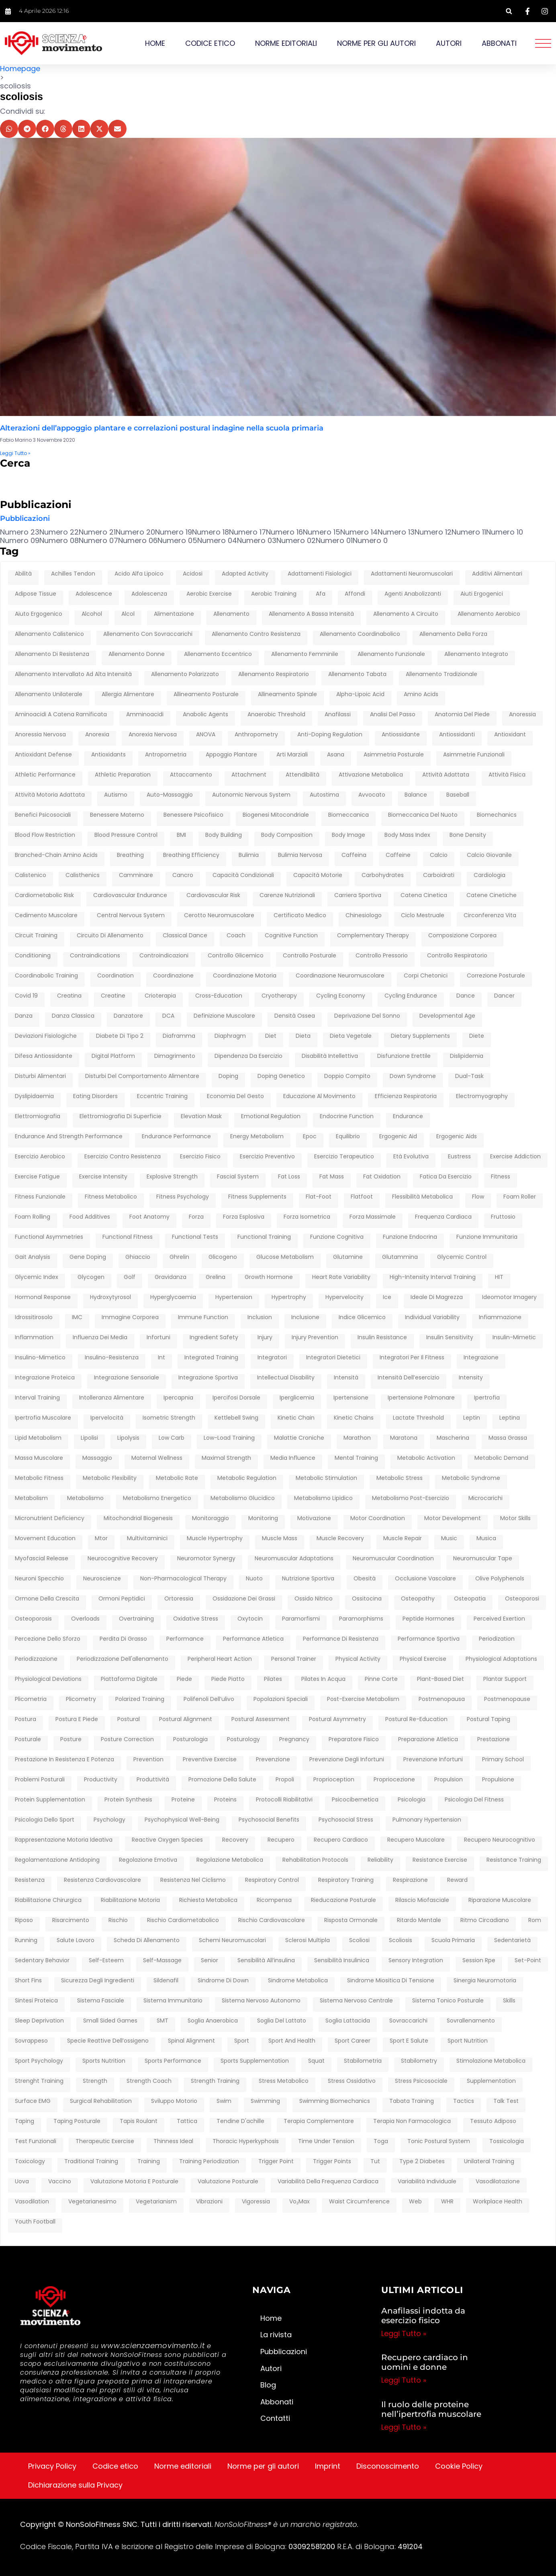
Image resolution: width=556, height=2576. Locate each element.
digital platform (113, 1056)
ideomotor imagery (509, 1297)
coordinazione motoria (244, 976)
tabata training (411, 2101)
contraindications (95, 955)
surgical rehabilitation (101, 2101)
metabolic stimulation (326, 1478)
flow (478, 1197)
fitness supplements (257, 1197)
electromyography (482, 1096)
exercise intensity (103, 1176)
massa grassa (508, 1438)
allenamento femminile (304, 654)
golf (129, 1277)
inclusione (305, 1317)
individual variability (432, 1317)
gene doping (88, 1257)
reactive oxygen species (167, 1840)
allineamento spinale (287, 694)
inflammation (34, 1337)
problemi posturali (40, 1779)
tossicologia (506, 2141)
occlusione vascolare (425, 1578)
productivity (100, 1779)
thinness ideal (173, 2141)
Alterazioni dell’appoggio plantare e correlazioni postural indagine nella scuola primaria (161, 428)
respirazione (410, 1880)
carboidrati (438, 875)
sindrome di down (223, 1980)
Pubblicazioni (25, 518)
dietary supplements (420, 1036)
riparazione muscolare (499, 1900)
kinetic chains (354, 1418)
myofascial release (41, 1558)
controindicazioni (163, 955)
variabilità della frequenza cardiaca (328, 2181)
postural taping (488, 1719)
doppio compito (347, 1076)
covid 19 (26, 996)
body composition (287, 835)
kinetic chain (296, 1418)
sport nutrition (468, 2041)
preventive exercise (210, 1759)
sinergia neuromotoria (485, 1980)
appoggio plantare (231, 754)
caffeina (353, 855)
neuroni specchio (39, 1578)
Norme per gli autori (376, 43)
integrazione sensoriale (126, 1377)
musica (486, 1538)
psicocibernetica (355, 1799)
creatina (69, 996)
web (415, 2201)
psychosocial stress (346, 1820)
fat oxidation (382, 1176)
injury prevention (315, 1337)
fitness (500, 1176)
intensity (471, 1377)
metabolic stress (399, 1478)
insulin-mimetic (514, 1337)
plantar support (505, 1679)
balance (416, 795)
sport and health (291, 2041)
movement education (45, 1538)
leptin (471, 1418)
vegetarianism (156, 2201)
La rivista (276, 2335)
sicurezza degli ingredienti (97, 1980)
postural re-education (416, 1719)
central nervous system (131, 915)
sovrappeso (31, 2041)
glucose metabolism (285, 1257)
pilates (273, 1679)
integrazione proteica (45, 1377)
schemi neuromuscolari (232, 1940)
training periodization (209, 2161)
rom (534, 1920)
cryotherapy (279, 996)
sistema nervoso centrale (356, 2000)
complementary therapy (373, 935)
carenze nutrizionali (287, 895)
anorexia (97, 734)
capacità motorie (317, 875)
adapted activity (245, 574)
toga (381, 2141)
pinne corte (381, 1679)
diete (476, 1036)
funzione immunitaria (486, 1237)
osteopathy (418, 1599)
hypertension (233, 1297)
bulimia (249, 855)
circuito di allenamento (110, 935)
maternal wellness (156, 1458)
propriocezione (394, 1779)
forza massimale (373, 1217)
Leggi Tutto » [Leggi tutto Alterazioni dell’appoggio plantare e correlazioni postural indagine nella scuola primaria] (15, 453)
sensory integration (415, 1960)
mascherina (453, 1438)
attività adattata (445, 775)
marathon (357, 1438)
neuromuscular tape (482, 1558)
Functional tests (195, 1237)
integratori (272, 1357)
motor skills (515, 1518)
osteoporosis (33, 1619)
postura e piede (76, 1719)
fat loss (289, 1176)
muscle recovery (340, 1538)
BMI (181, 835)
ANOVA (205, 734)
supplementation (491, 2081)
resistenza (30, 1880)
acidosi (192, 574)
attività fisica (507, 775)
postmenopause (507, 1699)
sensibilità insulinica (341, 1960)
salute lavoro (75, 1940)
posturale (28, 1739)
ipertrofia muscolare (43, 1418)
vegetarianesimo (92, 2201)
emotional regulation (270, 1116)
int (161, 1357)
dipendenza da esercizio (248, 1056)
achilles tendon (73, 574)
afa (320, 594)
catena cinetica (424, 895)
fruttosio (503, 1217)
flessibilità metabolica (422, 1197)
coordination (115, 976)
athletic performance (45, 775)
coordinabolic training (46, 976)
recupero (281, 1840)
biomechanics (497, 815)
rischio (118, 1920)
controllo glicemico (236, 955)
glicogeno (222, 1257)
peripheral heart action (220, 1659)
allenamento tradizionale (441, 674)
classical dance (185, 935)
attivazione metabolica (371, 775)
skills (509, 2000)
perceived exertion (499, 1619)
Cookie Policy (458, 2466)
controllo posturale (309, 955)
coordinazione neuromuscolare (340, 976)
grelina (215, 1277)
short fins (28, 1980)
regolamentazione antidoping (57, 1860)
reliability (380, 1860)
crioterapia (160, 996)
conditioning (33, 955)
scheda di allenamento (147, 1940)
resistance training (513, 1860)
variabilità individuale (427, 2181)
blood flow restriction (45, 835)
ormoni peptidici (121, 1599)
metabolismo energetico (157, 1498)
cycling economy (340, 996)
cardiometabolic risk (44, 895)
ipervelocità (106, 1418)
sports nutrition (103, 2061)
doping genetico (281, 1076)
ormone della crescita (47, 1599)
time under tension (326, 2141)
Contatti (275, 2418)
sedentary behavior (42, 1960)
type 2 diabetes (422, 2161)
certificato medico (300, 915)
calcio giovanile (489, 855)
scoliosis (400, 1940)
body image (348, 835)
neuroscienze (102, 1578)
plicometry (81, 1699)
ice (387, 1297)
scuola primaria (453, 1940)
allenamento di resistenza (52, 654)
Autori (449, 43)
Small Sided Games (110, 2021)
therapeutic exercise (105, 2141)
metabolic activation (426, 1458)
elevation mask (201, 1116)
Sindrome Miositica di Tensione (390, 1980)
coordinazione (173, 976)
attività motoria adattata (50, 795)
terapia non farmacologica (412, 2121)
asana (335, 754)
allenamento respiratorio (273, 674)
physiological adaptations (501, 1659)
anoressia (522, 714)
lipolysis (128, 1438)
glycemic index (36, 1277)
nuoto (254, 1578)
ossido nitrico (313, 1599)
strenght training (39, 2081)
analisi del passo (392, 714)
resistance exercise (440, 1860)
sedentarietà (512, 1940)
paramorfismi (301, 1619)
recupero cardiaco (341, 1840)
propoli (285, 1779)
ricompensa (274, 1900)
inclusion (259, 1317)
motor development (452, 1518)
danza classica (73, 1016)
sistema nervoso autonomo (261, 2000)
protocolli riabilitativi (284, 1799)
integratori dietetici (333, 1357)
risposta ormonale (351, 1920)
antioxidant (510, 734)
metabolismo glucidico (243, 1498)
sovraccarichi (408, 2021)
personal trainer (293, 1659)
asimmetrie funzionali (474, 754)
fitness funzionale (40, 1197)
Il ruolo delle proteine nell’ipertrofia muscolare (431, 2409)
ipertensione (350, 1398)
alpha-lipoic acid (360, 694)
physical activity (357, 1659)
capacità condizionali (243, 875)
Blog (268, 2385)
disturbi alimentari (40, 1076)
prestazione (493, 1739)
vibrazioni (209, 2201)
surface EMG (33, 2101)
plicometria (31, 1699)
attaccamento (191, 775)
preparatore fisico (354, 1739)
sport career (352, 2041)
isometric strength (169, 1418)
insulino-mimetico (40, 1357)
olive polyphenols (499, 1578)
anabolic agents (205, 714)
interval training (37, 1398)
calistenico (30, 875)
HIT (499, 1277)
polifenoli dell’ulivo (209, 1699)
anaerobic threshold (276, 714)
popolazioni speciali (280, 1699)
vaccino (59, 2181)
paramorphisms (361, 1619)
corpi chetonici (426, 976)
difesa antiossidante (43, 1056)
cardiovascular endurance (130, 895)
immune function (203, 1317)
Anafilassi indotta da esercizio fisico (423, 2315)
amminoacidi (145, 714)
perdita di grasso (123, 1639)
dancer (504, 996)
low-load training (229, 1438)
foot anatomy (149, 1217)
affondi (355, 594)
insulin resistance (382, 1337)
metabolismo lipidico (323, 1498)
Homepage (20, 69)
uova (22, 2181)
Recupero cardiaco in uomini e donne (424, 2362)
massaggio (97, 1458)
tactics (463, 2101)
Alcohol (92, 614)
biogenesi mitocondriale (276, 815)
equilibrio (348, 1136)
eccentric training (162, 1096)
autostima (324, 795)
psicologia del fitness (474, 1799)
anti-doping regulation (329, 734)
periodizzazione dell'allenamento (122, 1659)
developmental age (447, 1016)
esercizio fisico (200, 1156)
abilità (23, 574)
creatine (113, 996)
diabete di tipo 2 (119, 1036)
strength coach (149, 2081)
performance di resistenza (340, 1639)
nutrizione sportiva (308, 1578)
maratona (403, 1438)
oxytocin (250, 1619)
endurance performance (176, 1136)
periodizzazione (36, 1659)
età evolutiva (411, 1156)
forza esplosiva (243, 1217)
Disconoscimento (387, 2466)
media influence (292, 1458)
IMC (77, 1317)
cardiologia (489, 875)
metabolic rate (177, 1478)
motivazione (314, 1518)
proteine (183, 1799)
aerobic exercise (209, 594)
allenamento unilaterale (48, 694)
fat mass (331, 1176)
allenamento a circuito (405, 614)
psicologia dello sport (44, 1820)
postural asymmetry (337, 1719)
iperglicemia (297, 1398)
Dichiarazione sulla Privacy (75, 2485)
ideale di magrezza (437, 1297)
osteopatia (470, 1599)
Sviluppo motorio (174, 2101)
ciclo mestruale (422, 915)
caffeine (398, 855)
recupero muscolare (416, 1840)
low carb (171, 1438)
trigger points (332, 2161)
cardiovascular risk (213, 895)
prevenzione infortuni (433, 1759)
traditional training (91, 2161)
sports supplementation (255, 2061)
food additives (90, 1217)
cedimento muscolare (46, 915)
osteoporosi (522, 1599)
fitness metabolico (111, 1197)
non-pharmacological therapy (183, 1578)
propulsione (498, 1779)
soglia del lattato (281, 2021)
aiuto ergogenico (38, 614)
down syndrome (413, 1076)
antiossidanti (457, 734)
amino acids (421, 694)
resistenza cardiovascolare (102, 1880)
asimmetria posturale (394, 754)
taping (24, 2121)
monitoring (263, 1518)
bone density (468, 835)
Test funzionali (35, 2141)
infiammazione (500, 1317)
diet (270, 1036)
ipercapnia (178, 1398)
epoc (310, 1136)
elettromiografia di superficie (120, 1116)
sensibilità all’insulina (266, 1960)
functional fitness (127, 1237)
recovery (235, 1840)
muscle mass (279, 1538)
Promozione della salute (222, 1779)
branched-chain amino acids (56, 855)
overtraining (136, 1619)
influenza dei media (100, 1337)
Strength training (215, 2081)
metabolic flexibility (110, 1478)
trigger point (276, 2161)
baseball (457, 795)
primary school (503, 1759)
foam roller (519, 1197)
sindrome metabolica (298, 1980)
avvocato (371, 795)
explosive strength (172, 1176)
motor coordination (377, 1518)
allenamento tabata (357, 674)
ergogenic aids (456, 1136)
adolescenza (149, 594)
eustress (459, 1156)
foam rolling (32, 1217)
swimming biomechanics (334, 2101)
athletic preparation (123, 775)
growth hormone (269, 1277)
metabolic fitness (39, 1478)
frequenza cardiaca (443, 1217)
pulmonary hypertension (426, 1820)
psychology (109, 1820)
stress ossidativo (352, 2081)
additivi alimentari (497, 574)
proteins (225, 1799)
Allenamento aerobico (489, 614)
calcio (439, 855)
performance (185, 1639)
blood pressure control (125, 835)
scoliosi (359, 1940)
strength (95, 2081)
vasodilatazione (498, 2181)
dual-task (469, 1076)
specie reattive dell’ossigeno (108, 2041)
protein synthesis (128, 1799)
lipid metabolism (38, 1438)
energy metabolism (257, 1136)
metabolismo (85, 1498)
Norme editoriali (286, 43)
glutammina (400, 1257)
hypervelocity (344, 1297)
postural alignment (185, 1719)
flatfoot (362, 1197)
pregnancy (294, 1739)
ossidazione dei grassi (244, 1599)
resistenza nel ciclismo (193, 1880)
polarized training (139, 1699)
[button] (509, 11)
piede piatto (228, 1679)
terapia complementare (319, 2121)
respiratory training (346, 1880)
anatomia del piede (462, 714)
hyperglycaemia (173, 1297)
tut (375, 2161)
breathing (130, 855)
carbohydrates (383, 875)
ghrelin (179, 1257)
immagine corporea (130, 1317)
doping (228, 1076)
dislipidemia (466, 1056)
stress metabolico (284, 2081)
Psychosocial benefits (269, 1820)
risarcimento (70, 1920)
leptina (509, 1418)
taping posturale (76, 2121)
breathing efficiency (191, 855)
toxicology (30, 2161)
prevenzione (273, 1759)
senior (209, 1960)
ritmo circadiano (484, 1920)
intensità (346, 1377)
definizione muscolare (224, 1016)
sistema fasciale (100, 2000)
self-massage (162, 1960)
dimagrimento (174, 1056)
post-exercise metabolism (363, 1699)
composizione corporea (462, 935)
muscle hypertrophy (215, 1538)
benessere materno (117, 815)
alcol (128, 614)
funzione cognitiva (337, 1237)
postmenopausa (442, 1699)
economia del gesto (235, 1096)
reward (457, 1880)
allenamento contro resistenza (256, 634)
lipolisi (89, 1438)
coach (236, 935)
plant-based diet (440, 1679)
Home (155, 43)
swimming (265, 2101)
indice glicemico (362, 1317)
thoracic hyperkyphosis (246, 2141)
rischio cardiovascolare (271, 1920)
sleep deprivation (39, 2021)
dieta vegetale (351, 1036)
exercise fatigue (37, 1176)
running (26, 1940)
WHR (447, 2201)
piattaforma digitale (129, 1679)
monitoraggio (210, 1518)
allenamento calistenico (49, 634)
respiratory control (272, 1880)
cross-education (218, 996)
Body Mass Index (407, 835)
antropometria (165, 754)
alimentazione (174, 614)
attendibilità (302, 775)
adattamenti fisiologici (320, 574)
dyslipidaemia (34, 1096)
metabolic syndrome (471, 1478)
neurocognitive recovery (123, 1558)
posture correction (127, 1739)
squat (316, 2061)
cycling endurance (410, 996)
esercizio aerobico (40, 1156)
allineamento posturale (206, 694)
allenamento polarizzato (185, 674)
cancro (182, 875)
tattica (187, 2121)
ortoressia (178, 1599)
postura (25, 1719)
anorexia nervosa (153, 734)
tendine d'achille (240, 2121)
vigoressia (256, 2201)
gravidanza (170, 1277)
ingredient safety (214, 1337)
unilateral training (489, 2161)
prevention (148, 1759)
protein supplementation (50, 1799)
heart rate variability (341, 1277)
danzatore (128, 1016)
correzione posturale (496, 976)
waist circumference (359, 2201)
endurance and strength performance (69, 1136)
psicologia (411, 1799)
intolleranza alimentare (111, 1398)
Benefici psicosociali (43, 815)
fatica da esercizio (446, 1176)
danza (24, 1016)
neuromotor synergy (206, 1558)
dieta (303, 1036)
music (449, 1538)
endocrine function (347, 1116)
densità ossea (294, 1016)
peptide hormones (428, 1619)
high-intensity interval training (433, 1277)
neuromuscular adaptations (294, 1558)
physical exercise (423, 1659)
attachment (248, 775)
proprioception (333, 1779)
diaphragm (230, 1036)
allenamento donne (136, 654)
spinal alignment (191, 2041)
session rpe (478, 1960)
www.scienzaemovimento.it (152, 2345)
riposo (24, 1920)
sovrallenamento (471, 2021)
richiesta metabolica (208, 1900)
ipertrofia (487, 1398)
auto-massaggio (170, 795)
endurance (408, 1116)
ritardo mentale (419, 1920)
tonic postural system (438, 2141)
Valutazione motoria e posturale (134, 2181)
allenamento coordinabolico (360, 634)
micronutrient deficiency (49, 1518)
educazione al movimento (319, 1096)
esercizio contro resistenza (122, 1156)
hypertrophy (289, 1297)
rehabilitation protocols (315, 1860)
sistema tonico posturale (448, 2000)
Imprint (327, 2466)
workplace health (497, 2201)
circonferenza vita (490, 915)
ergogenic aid (398, 1136)
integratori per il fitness (412, 1357)
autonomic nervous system (251, 795)
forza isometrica (307, 1217)
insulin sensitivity (449, 1337)
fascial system (238, 1176)
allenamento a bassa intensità (311, 614)
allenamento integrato (476, 654)
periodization (497, 1639)
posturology (243, 1739)
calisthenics (82, 875)
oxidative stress (195, 1619)
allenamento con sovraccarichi (147, 634)
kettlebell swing (236, 1418)
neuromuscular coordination (393, 1558)
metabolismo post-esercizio (410, 1498)
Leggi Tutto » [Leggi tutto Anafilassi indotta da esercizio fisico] (403, 2333)
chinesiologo (363, 915)
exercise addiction (515, 1156)
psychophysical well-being (182, 1820)
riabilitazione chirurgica (48, 1900)
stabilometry (419, 2061)
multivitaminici (147, 1538)
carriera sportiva (357, 895)
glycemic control (461, 1257)
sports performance (173, 2061)
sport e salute (409, 2041)
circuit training (36, 935)
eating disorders (95, 1096)
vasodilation (32, 2201)
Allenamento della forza (453, 634)
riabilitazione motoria (130, 1900)
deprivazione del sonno (367, 1016)
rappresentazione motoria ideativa (63, 1840)
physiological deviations (48, 1679)
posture (71, 1739)
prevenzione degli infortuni (346, 1759)
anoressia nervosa (40, 734)
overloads (85, 1619)
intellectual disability (286, 1377)
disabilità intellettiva (330, 1056)
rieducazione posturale (343, 1900)
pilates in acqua (323, 1679)
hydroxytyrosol (110, 1297)
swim (224, 2101)
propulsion (448, 1779)
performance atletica (253, 1639)
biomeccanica (348, 815)
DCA (168, 1016)
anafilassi (338, 714)
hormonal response (43, 1297)
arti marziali (292, 754)
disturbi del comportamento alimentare (142, 1076)
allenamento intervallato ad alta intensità (73, 674)
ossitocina (367, 1599)
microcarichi (485, 1498)
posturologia (190, 1739)
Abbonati (499, 43)
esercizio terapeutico (344, 1156)
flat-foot (318, 1197)
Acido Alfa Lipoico (139, 574)
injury (265, 1337)
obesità (365, 1578)
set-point (528, 1960)
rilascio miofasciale (422, 1900)
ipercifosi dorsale (236, 1398)
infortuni (158, 1337)
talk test (506, 2101)
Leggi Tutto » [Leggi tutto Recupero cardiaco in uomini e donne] (403, 2380)
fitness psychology (182, 1197)
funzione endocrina (410, 1237)
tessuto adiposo (493, 2121)
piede (184, 1679)
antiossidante (401, 734)
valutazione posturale (228, 2181)
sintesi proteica (36, 2000)
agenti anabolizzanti (412, 594)
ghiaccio (137, 1257)
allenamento (231, 614)
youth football (35, 2222)
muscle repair (402, 1538)
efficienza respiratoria (406, 1096)
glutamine (348, 1257)
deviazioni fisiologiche (46, 1036)
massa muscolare (39, 1458)
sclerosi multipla (307, 1940)
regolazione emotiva (148, 1860)
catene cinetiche (491, 895)
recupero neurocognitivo (499, 1840)
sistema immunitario (172, 2000)
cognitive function (291, 935)
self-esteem (106, 1960)
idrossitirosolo (34, 1317)
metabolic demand (501, 1458)
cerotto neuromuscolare (219, 915)
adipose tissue (35, 594)
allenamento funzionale (391, 654)
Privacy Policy (52, 2466)
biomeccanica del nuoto (423, 815)
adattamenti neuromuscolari (412, 574)
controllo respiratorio (457, 955)
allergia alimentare (128, 694)
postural (128, 1719)
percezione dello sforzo (47, 1639)
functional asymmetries (49, 1237)
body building (223, 835)
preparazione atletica (428, 1739)
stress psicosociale (421, 2081)
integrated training (211, 1357)
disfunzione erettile (404, 1056)
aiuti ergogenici (481, 594)
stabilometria (363, 2061)
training (148, 2161)
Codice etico (210, 43)
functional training (264, 1237)
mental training (356, 1458)
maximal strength (226, 1458)
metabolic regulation (246, 1478)
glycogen (91, 1277)
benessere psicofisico (193, 815)
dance (465, 996)
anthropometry (256, 734)
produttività (153, 1779)
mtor (101, 1538)
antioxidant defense (43, 754)
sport (241, 2041)
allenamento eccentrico (218, 654)
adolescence (94, 594)
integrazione (481, 1357)
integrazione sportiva (208, 1377)
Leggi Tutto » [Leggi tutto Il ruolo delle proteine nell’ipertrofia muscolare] (403, 2427)
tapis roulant (138, 2121)
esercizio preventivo (267, 1156)
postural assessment (260, 1719)
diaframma (179, 1036)
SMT (162, 2021)
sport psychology (39, 2061)
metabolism (31, 1498)
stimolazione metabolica (490, 2061)
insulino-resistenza (112, 1357)
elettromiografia (37, 1116)
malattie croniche (299, 1438)
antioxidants (108, 754)
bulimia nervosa (300, 855)
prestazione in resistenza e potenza (64, 1759)
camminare (136, 875)
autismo (115, 795)
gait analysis (32, 1257)
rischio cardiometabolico (183, 1920)
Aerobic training (273, 594)
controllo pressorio (382, 955)
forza (196, 1217)
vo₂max (299, 2201)
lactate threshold (418, 1418)
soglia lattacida (347, 2021)
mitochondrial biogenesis (138, 1518)
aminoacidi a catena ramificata (61, 714)
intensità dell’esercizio (408, 1377)
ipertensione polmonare (421, 1398)
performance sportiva (429, 1639)
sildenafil (165, 1980)
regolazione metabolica (229, 1860)
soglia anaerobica (213, 2021)
